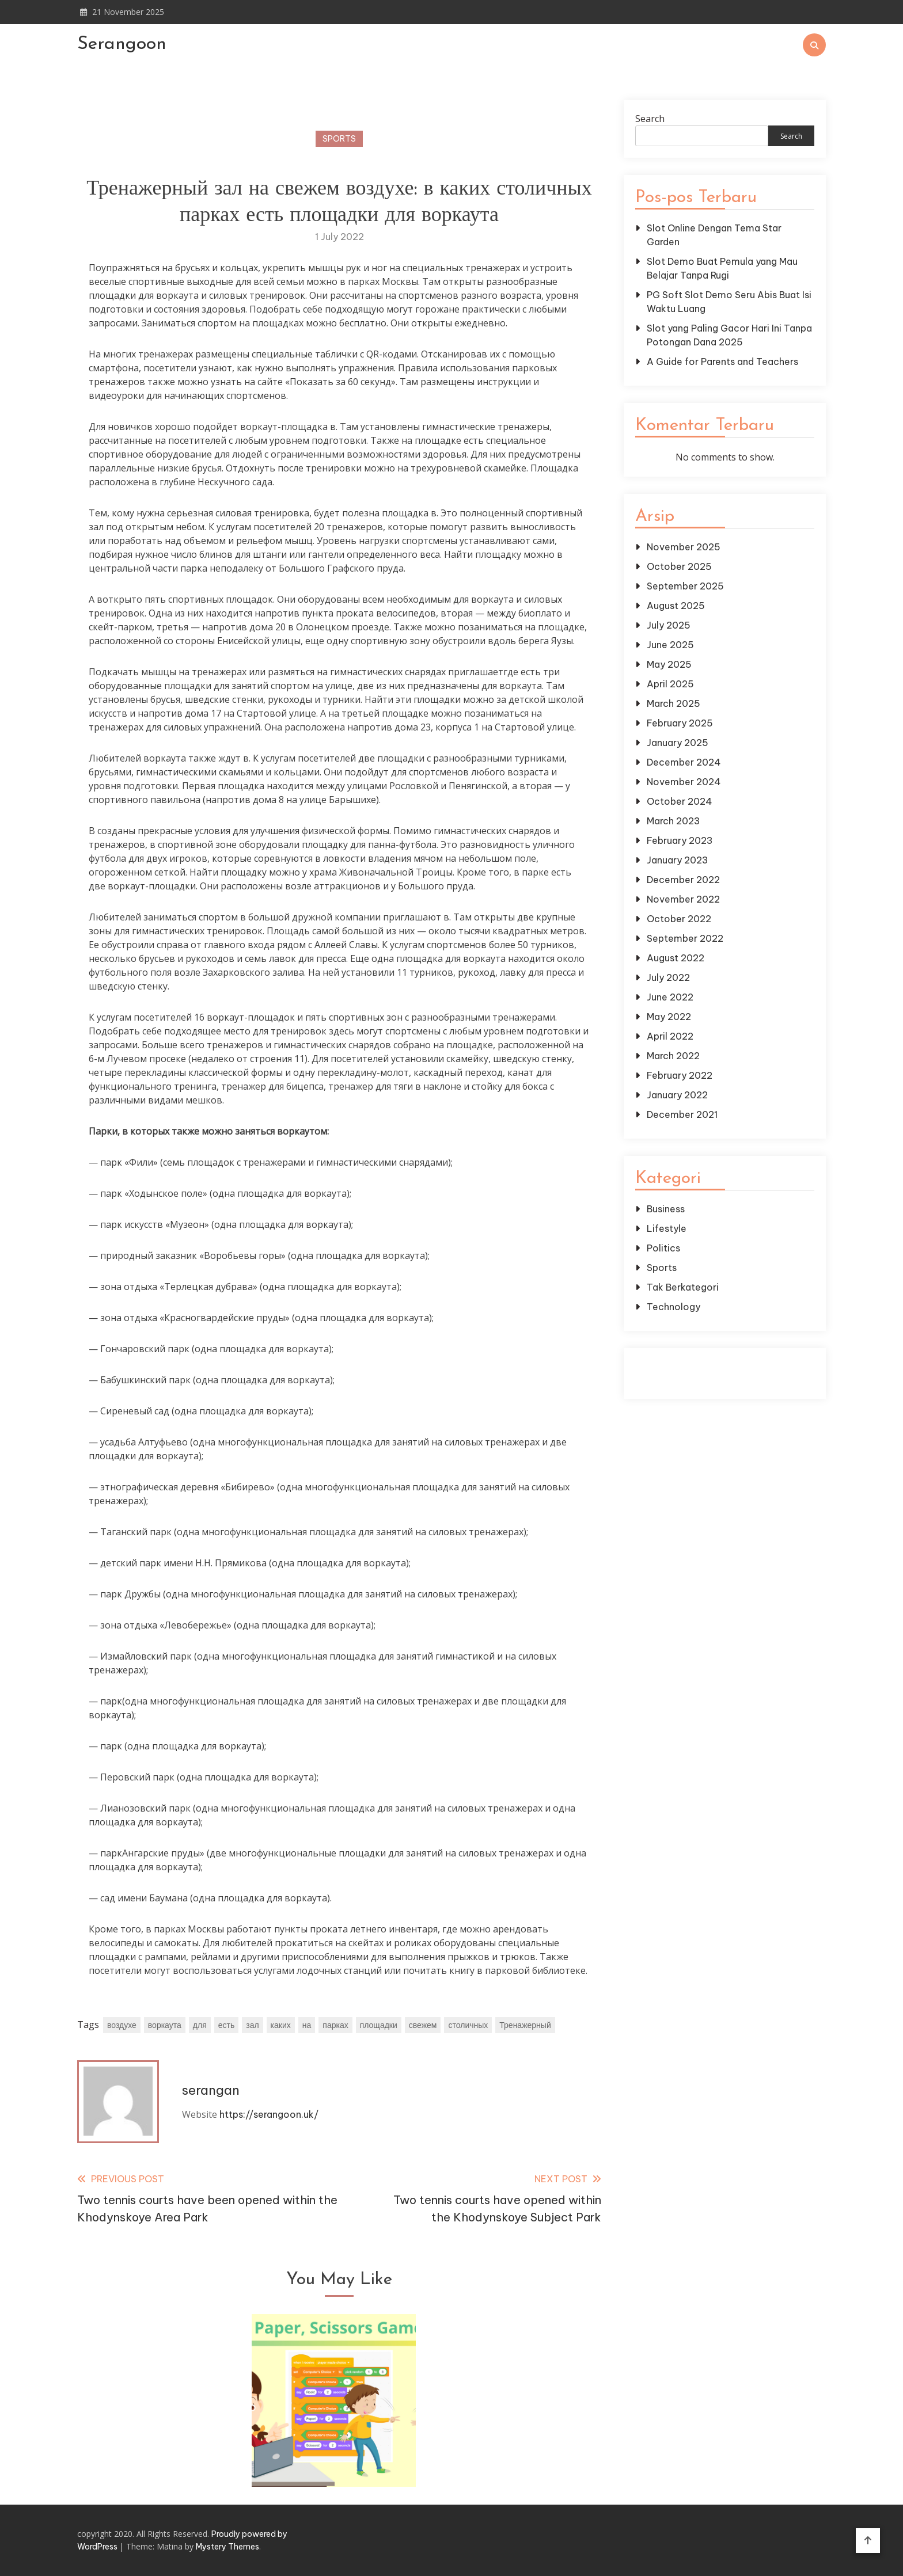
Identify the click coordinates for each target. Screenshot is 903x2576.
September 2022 (685, 938)
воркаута (164, 2025)
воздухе (121, 2025)
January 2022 (677, 1095)
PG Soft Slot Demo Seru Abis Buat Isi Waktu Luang (729, 301)
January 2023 (677, 860)
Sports (339, 139)
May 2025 (669, 664)
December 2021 (682, 1114)
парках (335, 2025)
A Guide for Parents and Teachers (722, 361)
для (200, 2025)
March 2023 (673, 821)
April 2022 (670, 1036)
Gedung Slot (725, 1366)
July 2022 (668, 977)
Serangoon (121, 44)
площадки (378, 2025)
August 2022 (675, 958)
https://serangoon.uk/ (268, 2114)
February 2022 (679, 1075)
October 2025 (679, 566)
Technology (673, 1306)
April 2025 (670, 684)
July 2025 (668, 625)
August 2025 (676, 605)
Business (666, 1209)
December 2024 (684, 762)
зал (252, 2025)
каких (281, 2025)
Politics (663, 1248)
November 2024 (684, 781)
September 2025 (685, 586)
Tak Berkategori (683, 1287)
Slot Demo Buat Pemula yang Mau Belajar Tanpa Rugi (722, 268)
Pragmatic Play (725, 1380)
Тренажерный (525, 2025)
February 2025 (680, 723)
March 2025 (673, 703)
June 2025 (670, 644)
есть (226, 2025)
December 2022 (683, 879)
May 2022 (669, 1016)
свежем (423, 2025)
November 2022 (683, 899)
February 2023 (680, 840)
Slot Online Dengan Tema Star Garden (714, 235)
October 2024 (679, 801)
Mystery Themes (227, 2546)
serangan (211, 2090)
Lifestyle (666, 1228)
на (307, 2025)
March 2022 (673, 1055)
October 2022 (679, 918)
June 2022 (670, 997)
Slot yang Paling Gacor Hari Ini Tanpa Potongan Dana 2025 (729, 335)
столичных (468, 2025)
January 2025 (677, 742)
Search (650, 118)
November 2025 (683, 547)
